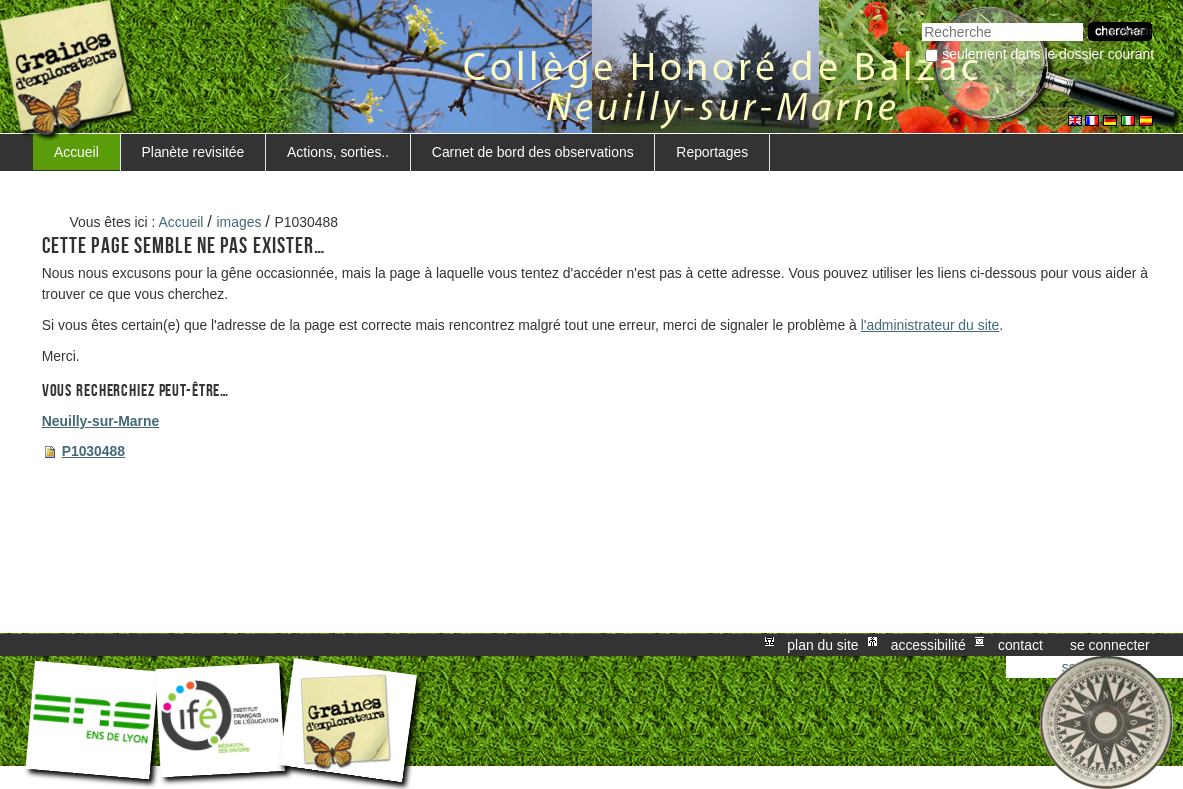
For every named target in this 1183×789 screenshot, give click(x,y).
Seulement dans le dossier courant (1048, 54)
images (239, 222)
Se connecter (1110, 645)
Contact (1020, 645)
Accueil (76, 152)
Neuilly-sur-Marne (100, 421)
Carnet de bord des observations (533, 152)
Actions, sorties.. (338, 152)
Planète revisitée (193, 152)
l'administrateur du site (930, 325)
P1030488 (93, 451)
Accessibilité (928, 645)
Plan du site (822, 645)
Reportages (712, 152)
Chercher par (921, 20)
